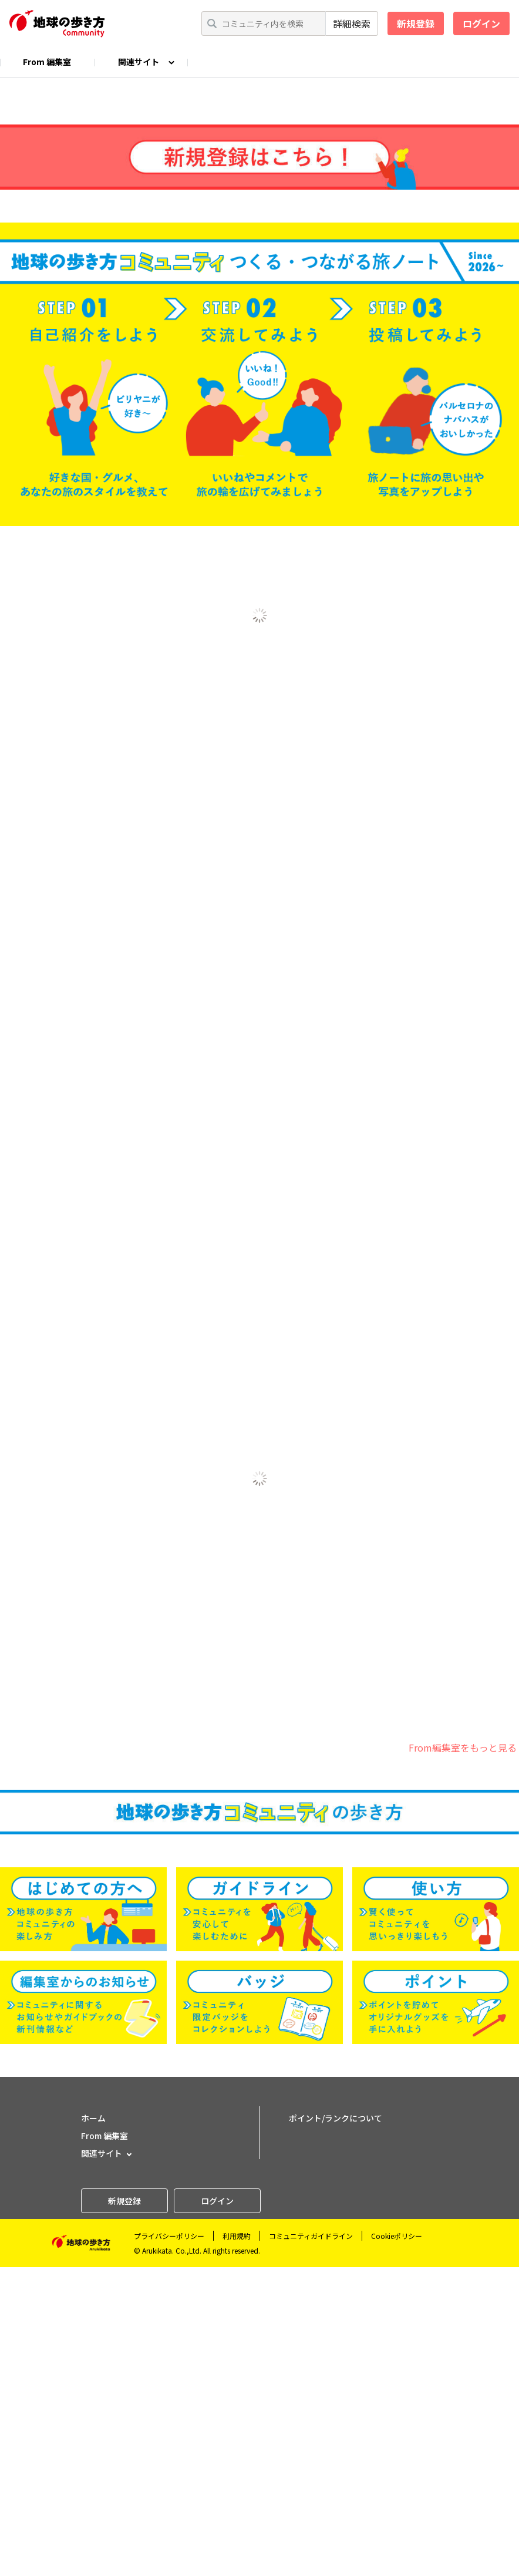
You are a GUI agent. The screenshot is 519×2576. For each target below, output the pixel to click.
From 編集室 (47, 62)
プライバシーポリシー (169, 2545)
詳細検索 (351, 23)
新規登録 (415, 23)
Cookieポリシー (396, 2545)
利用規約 (237, 2545)
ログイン (481, 23)
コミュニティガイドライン (311, 2545)
